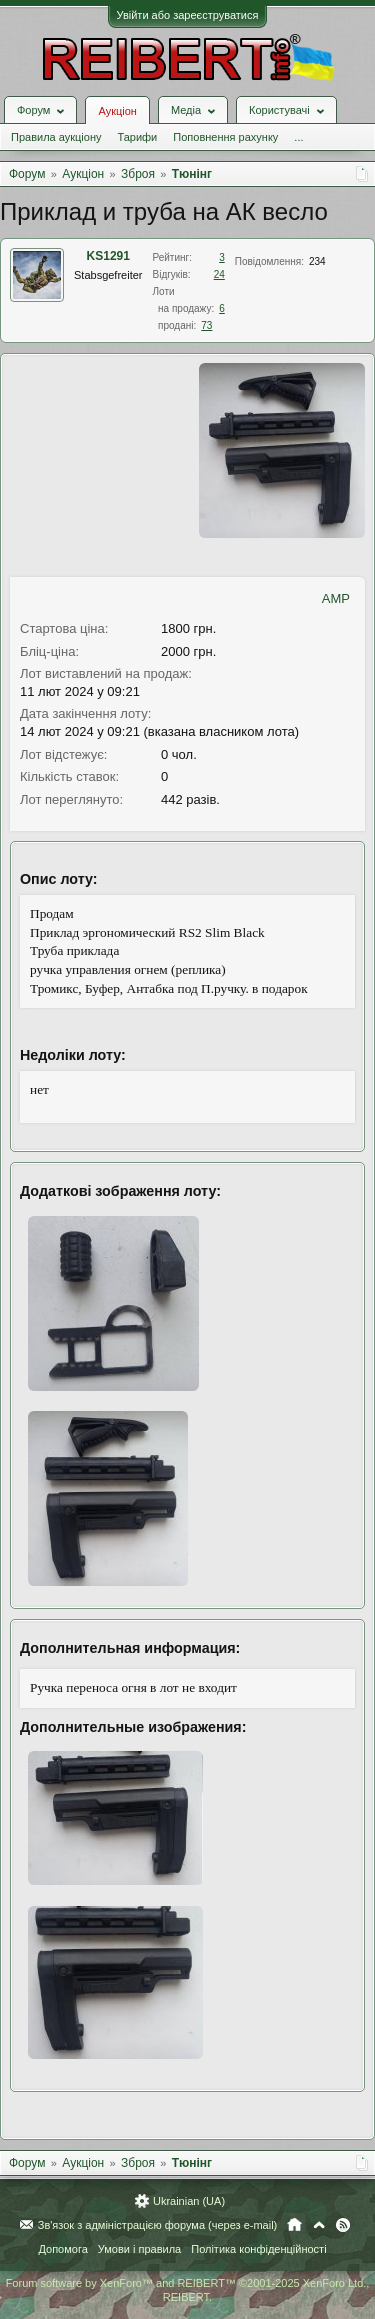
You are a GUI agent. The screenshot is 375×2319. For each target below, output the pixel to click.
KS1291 (108, 256)
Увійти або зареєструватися (188, 15)
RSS (343, 2225)
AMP (336, 598)
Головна (294, 2225)
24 (219, 274)
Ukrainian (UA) (189, 2201)
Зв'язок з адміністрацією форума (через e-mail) (158, 2225)
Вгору (319, 2225)
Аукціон (117, 111)
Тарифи (137, 137)
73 (206, 325)
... (298, 137)
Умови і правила (139, 2249)
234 (317, 261)
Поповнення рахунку (225, 137)
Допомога (62, 2249)
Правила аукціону (56, 137)
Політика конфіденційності (258, 2249)
